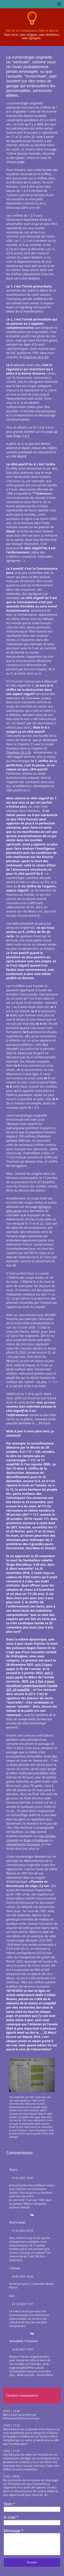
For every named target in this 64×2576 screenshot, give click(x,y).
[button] (59, 4)
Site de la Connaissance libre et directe (32, 30)
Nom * (9, 2504)
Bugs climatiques (36, 1840)
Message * (13, 2530)
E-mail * (11, 2517)
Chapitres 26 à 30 (35, 357)
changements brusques (23, 1844)
